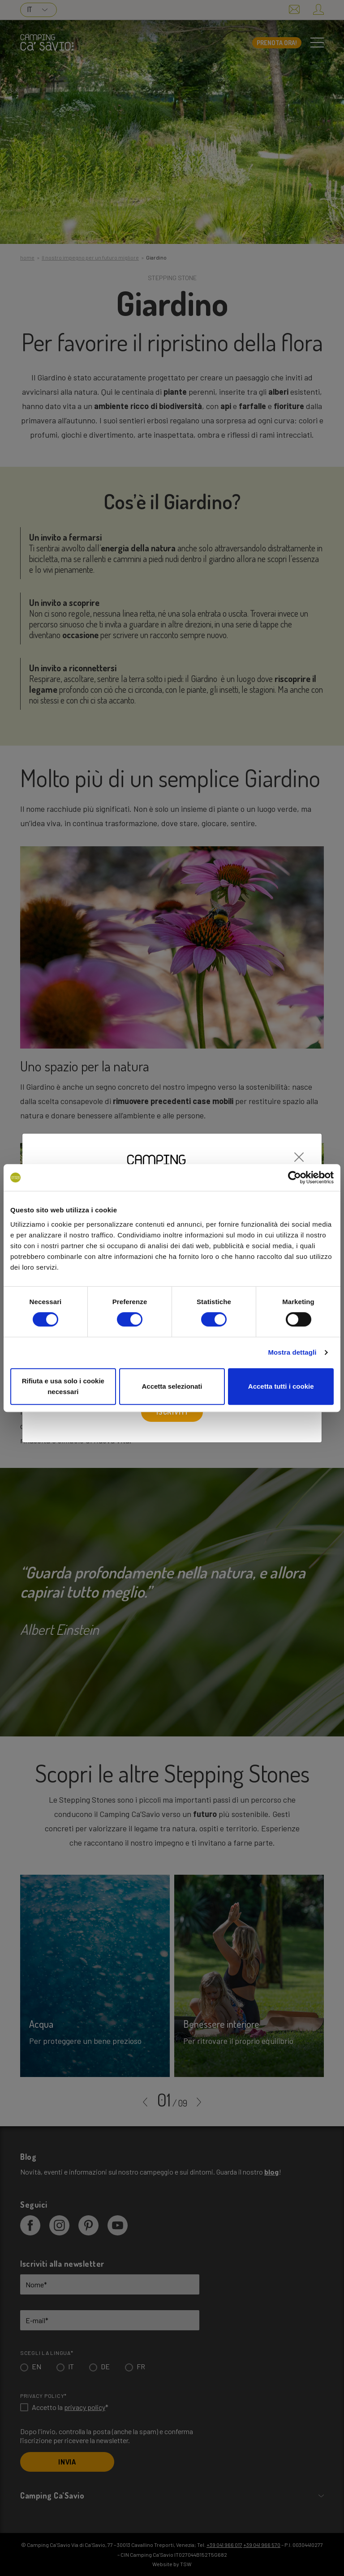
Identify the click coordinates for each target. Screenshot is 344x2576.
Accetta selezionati (172, 1386)
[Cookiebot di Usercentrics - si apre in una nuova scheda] (294, 1177)
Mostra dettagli (292, 1352)
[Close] (299, 1152)
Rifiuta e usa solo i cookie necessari (63, 1386)
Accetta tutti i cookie (281, 1386)
